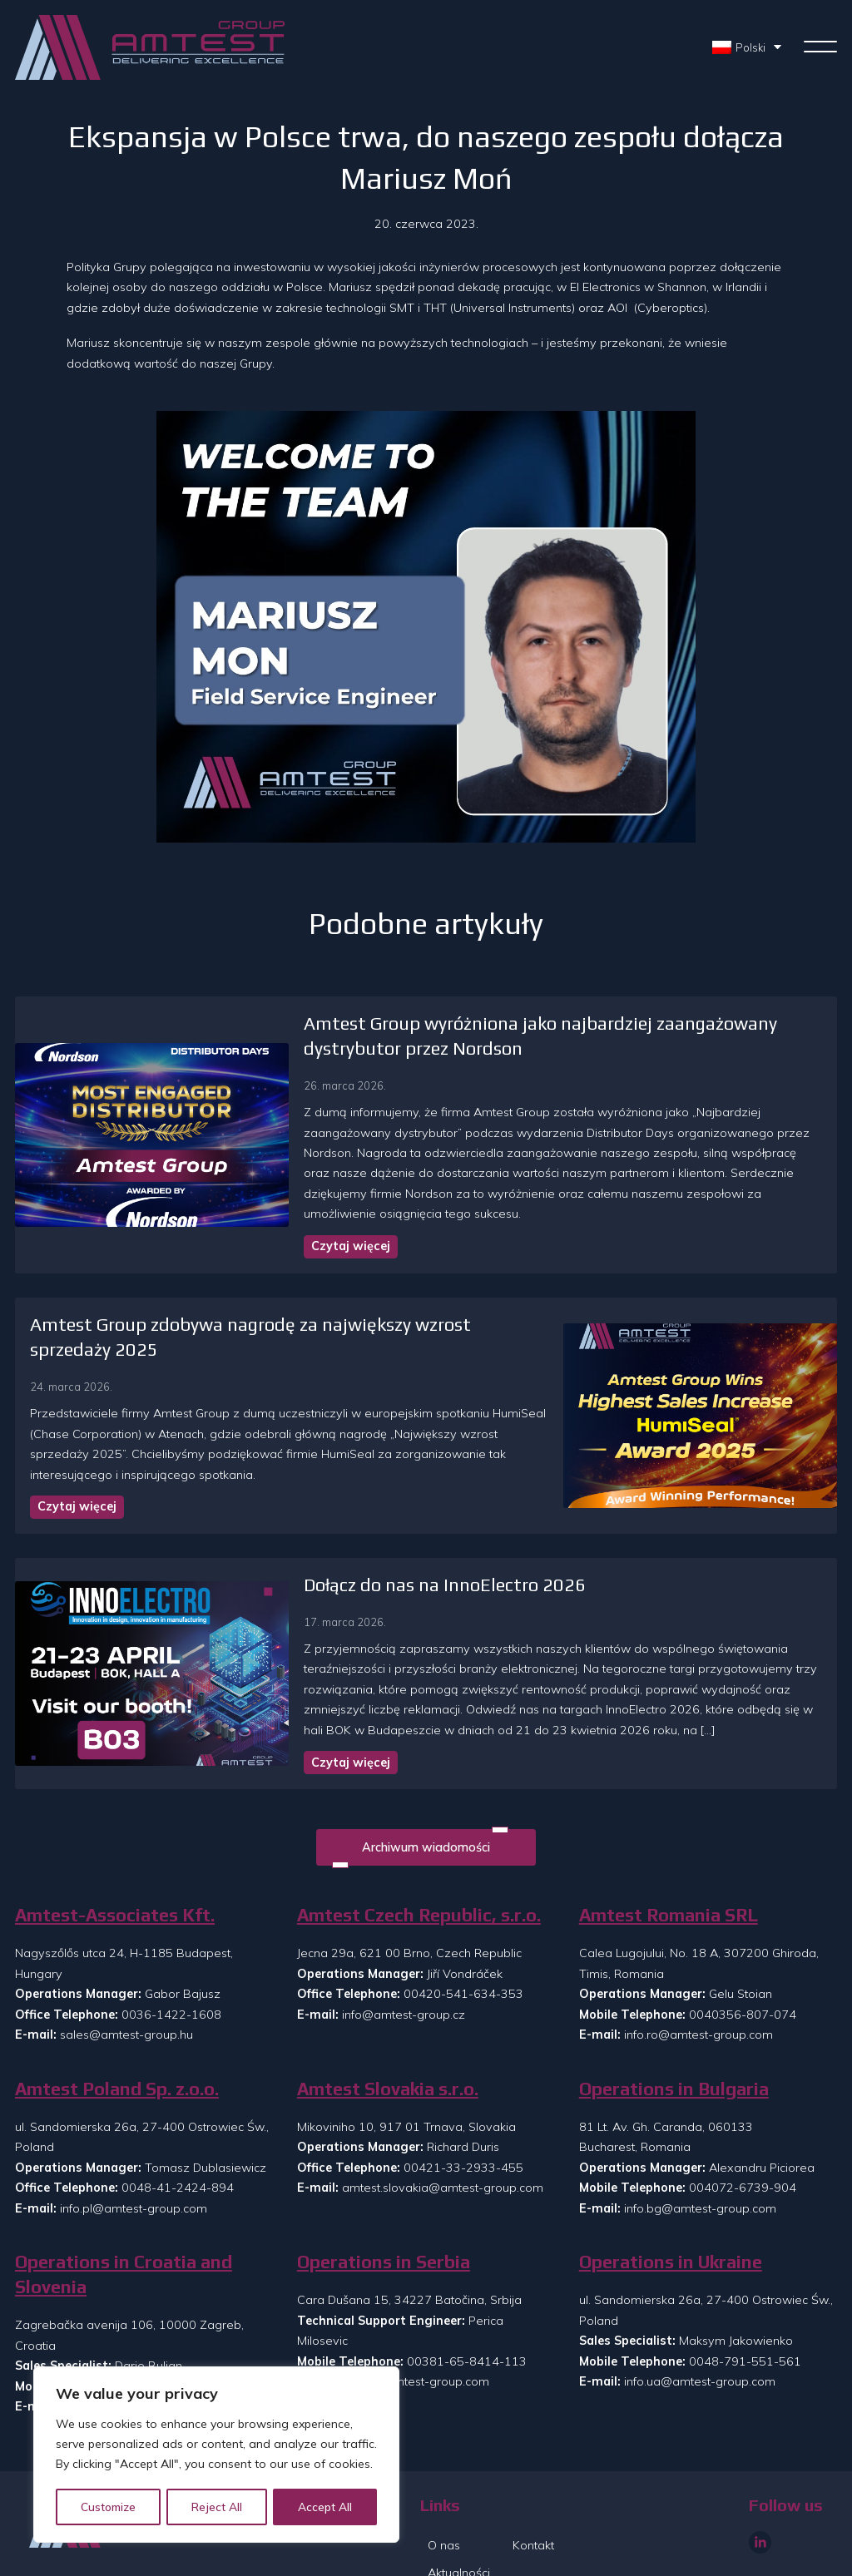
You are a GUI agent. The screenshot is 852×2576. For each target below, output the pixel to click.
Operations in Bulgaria (674, 2022)
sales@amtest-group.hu (126, 1968)
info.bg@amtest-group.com (700, 2141)
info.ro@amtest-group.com (698, 1968)
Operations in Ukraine (670, 2196)
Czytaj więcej (257, 1226)
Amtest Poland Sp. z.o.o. (117, 2022)
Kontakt (533, 2479)
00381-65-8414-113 (467, 2294)
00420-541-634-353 (463, 1928)
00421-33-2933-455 (463, 2101)
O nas (444, 2479)
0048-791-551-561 (745, 2294)
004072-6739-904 (742, 2121)
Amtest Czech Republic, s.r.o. (419, 1849)
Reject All (218, 2506)
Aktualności (459, 2506)
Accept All (326, 2506)
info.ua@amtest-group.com (699, 2315)
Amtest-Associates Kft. (115, 1849)
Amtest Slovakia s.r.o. (387, 2022)
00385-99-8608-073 (185, 2320)
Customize (109, 2506)
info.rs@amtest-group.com (415, 2315)
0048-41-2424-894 (177, 2121)
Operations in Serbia (383, 2196)
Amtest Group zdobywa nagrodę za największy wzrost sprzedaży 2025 (316, 1304)
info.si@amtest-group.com (133, 2340)
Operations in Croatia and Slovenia (123, 2209)
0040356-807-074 (742, 1948)
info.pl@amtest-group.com (133, 2141)
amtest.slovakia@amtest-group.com (442, 2121)
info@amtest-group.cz (403, 1948)
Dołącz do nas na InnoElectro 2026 (352, 1519)
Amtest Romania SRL (668, 1849)
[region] (216, 2455)
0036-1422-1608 (171, 1948)
